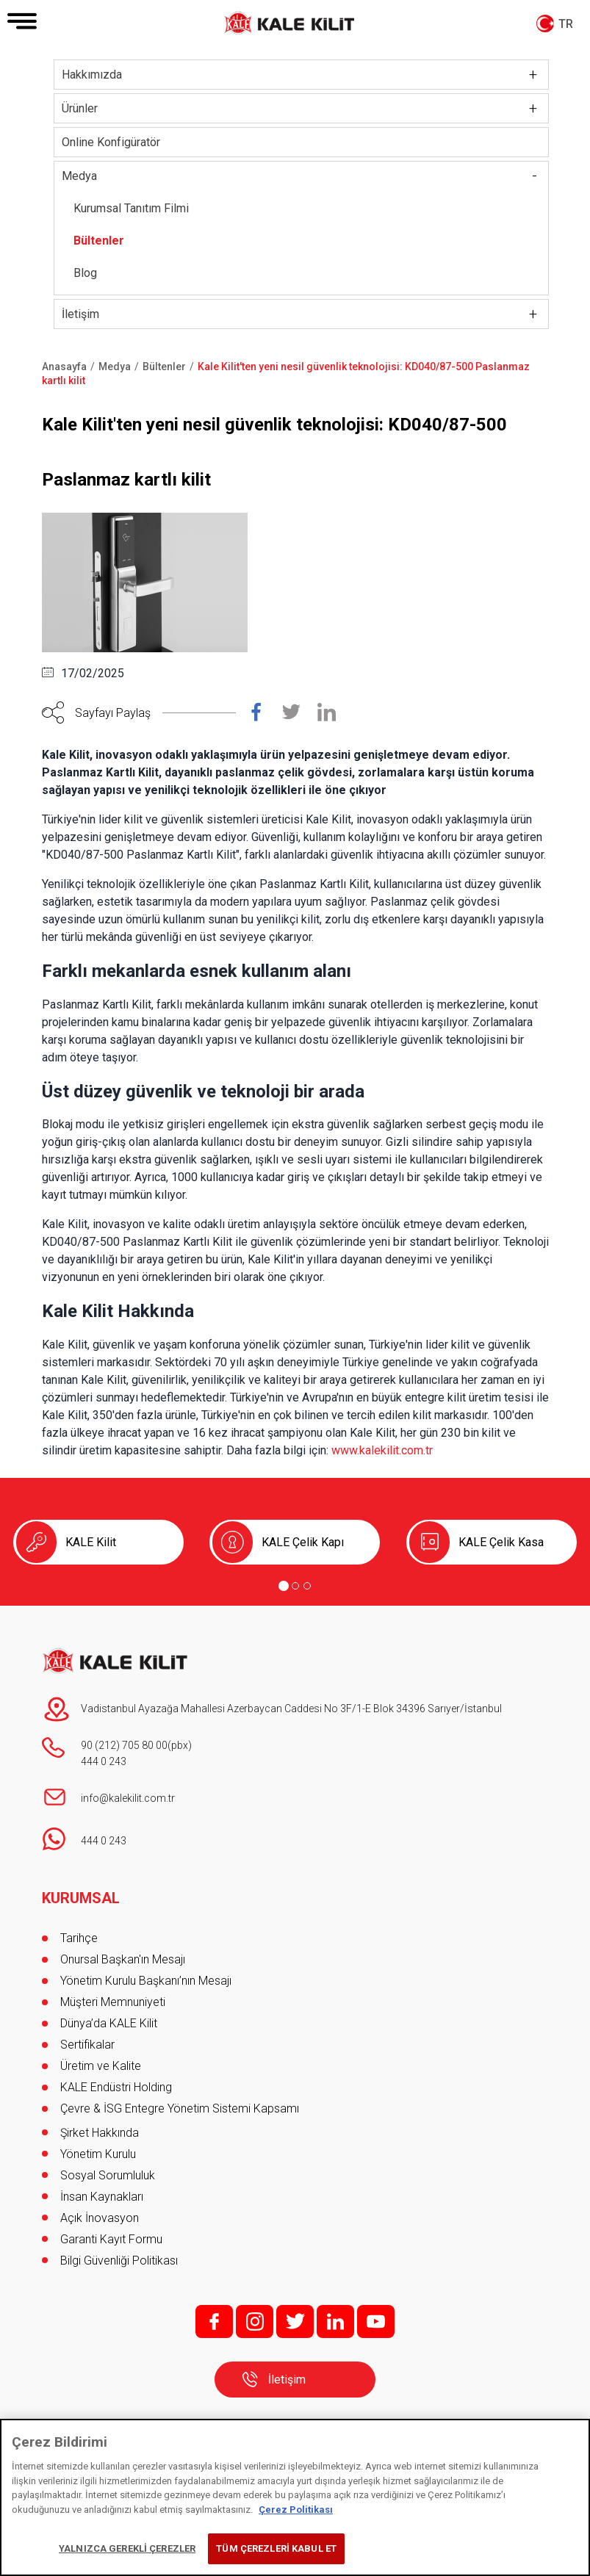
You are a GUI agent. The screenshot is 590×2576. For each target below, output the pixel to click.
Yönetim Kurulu (98, 2154)
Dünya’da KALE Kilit (108, 2023)
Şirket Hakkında (99, 2133)
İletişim (80, 314)
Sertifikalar (87, 2045)
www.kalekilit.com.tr (382, 1450)
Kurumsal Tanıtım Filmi (131, 208)
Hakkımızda (92, 75)
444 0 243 (103, 1761)
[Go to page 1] (283, 1586)
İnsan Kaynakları (101, 2197)
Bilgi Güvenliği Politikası (119, 2260)
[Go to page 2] (295, 1586)
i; (255, 2321)
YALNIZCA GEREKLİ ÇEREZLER (127, 2548)
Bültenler (98, 241)
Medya (79, 176)
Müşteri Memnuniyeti (112, 2002)
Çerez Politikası (296, 2509)
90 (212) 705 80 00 (124, 1745)
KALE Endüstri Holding (116, 2087)
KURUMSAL (81, 1898)
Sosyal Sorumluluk (107, 2175)
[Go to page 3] (307, 1586)
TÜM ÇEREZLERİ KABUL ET (276, 2548)
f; (214, 2321)
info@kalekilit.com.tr (128, 1798)
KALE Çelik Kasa (501, 1542)
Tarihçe (79, 1938)
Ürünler (80, 108)
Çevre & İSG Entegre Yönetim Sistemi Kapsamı (179, 2108)
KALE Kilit (90, 1542)
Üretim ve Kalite (100, 2066)
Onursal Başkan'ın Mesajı (122, 1959)
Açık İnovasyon (99, 2218)
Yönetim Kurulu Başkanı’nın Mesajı (145, 1981)
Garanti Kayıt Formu (112, 2239)
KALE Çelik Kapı (303, 1542)
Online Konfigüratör (111, 142)
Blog (85, 273)
